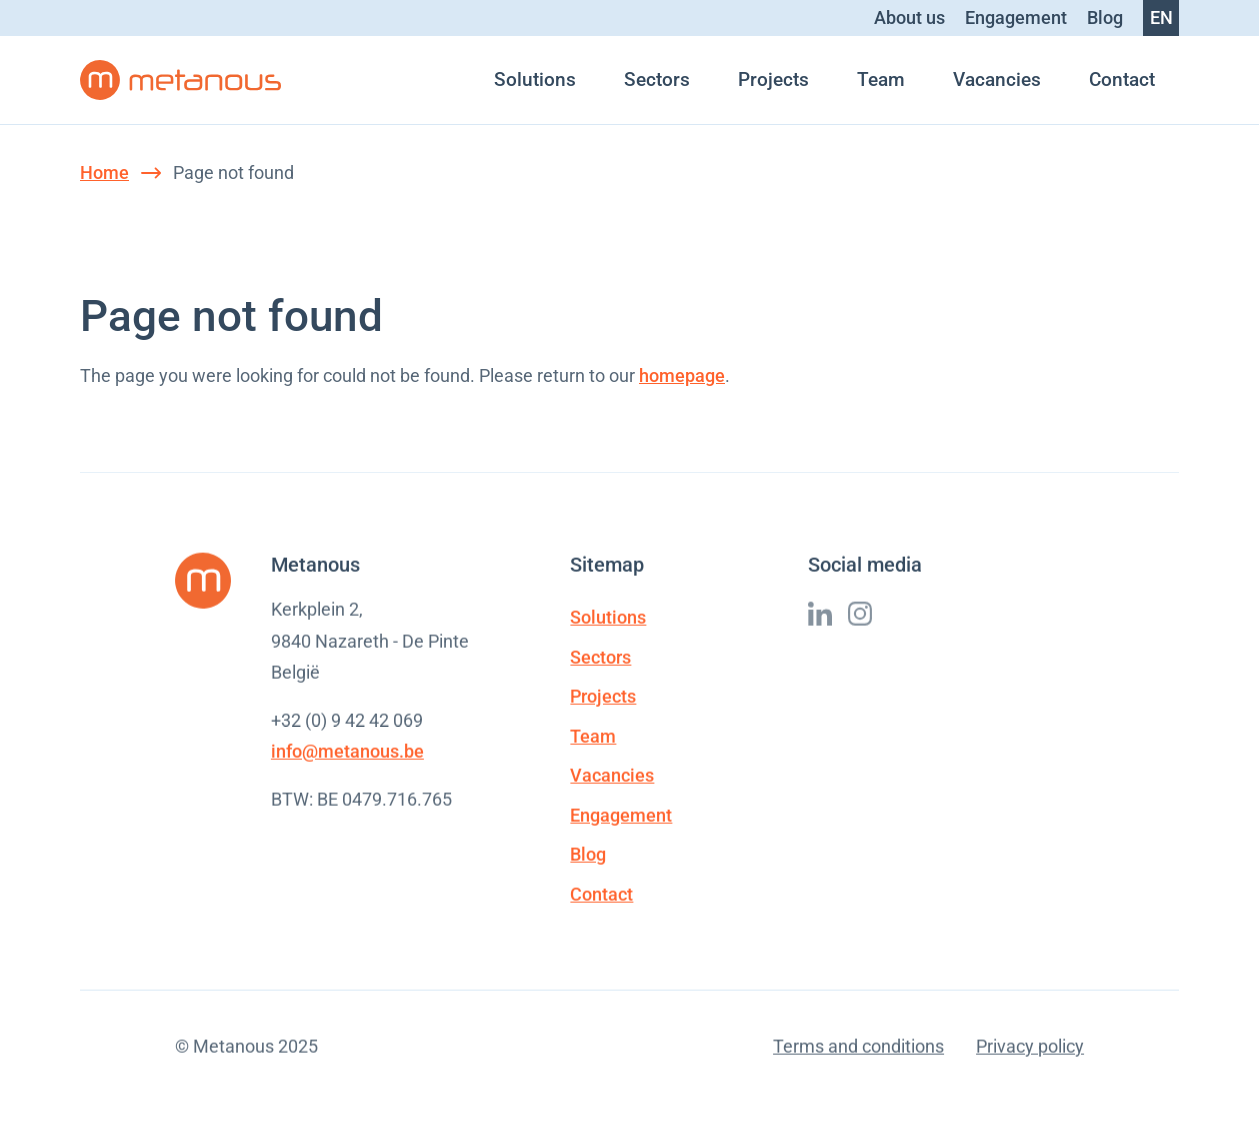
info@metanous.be (347, 752)
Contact (1122, 79)
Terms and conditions (858, 1047)
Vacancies (997, 79)
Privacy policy (1030, 1047)
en (1161, 17)
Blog (1105, 17)
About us (909, 17)
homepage (682, 375)
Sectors (657, 79)
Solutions (535, 79)
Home (104, 172)
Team (881, 79)
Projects (773, 79)
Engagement (1016, 17)
